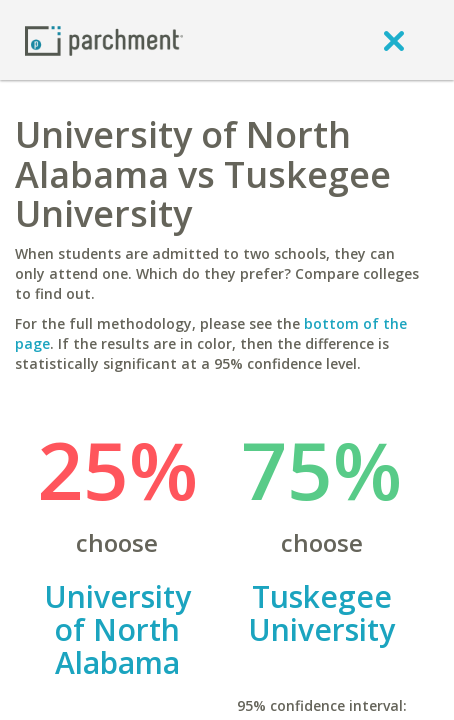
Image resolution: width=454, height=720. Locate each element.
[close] (394, 40)
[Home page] (104, 39)
